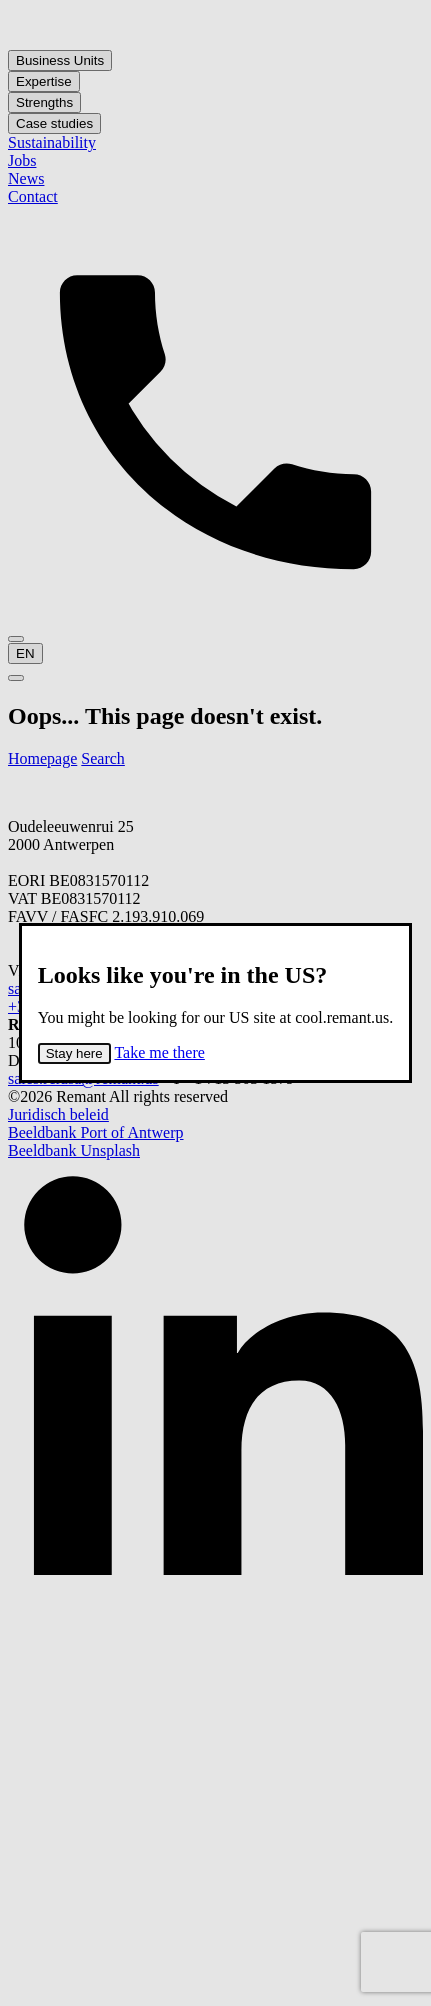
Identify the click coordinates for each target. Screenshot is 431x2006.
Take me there (159, 1052)
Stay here (74, 1053)
